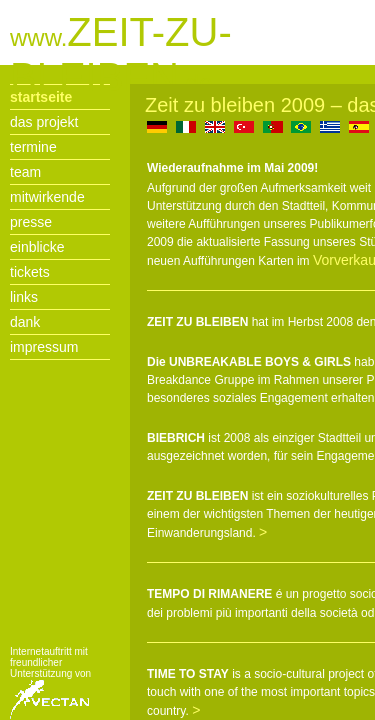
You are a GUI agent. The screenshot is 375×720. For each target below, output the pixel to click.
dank (25, 322)
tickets (30, 272)
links (24, 297)
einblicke (37, 247)
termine (33, 147)
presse (31, 222)
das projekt (44, 122)
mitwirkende (47, 197)
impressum (44, 347)
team (25, 172)
